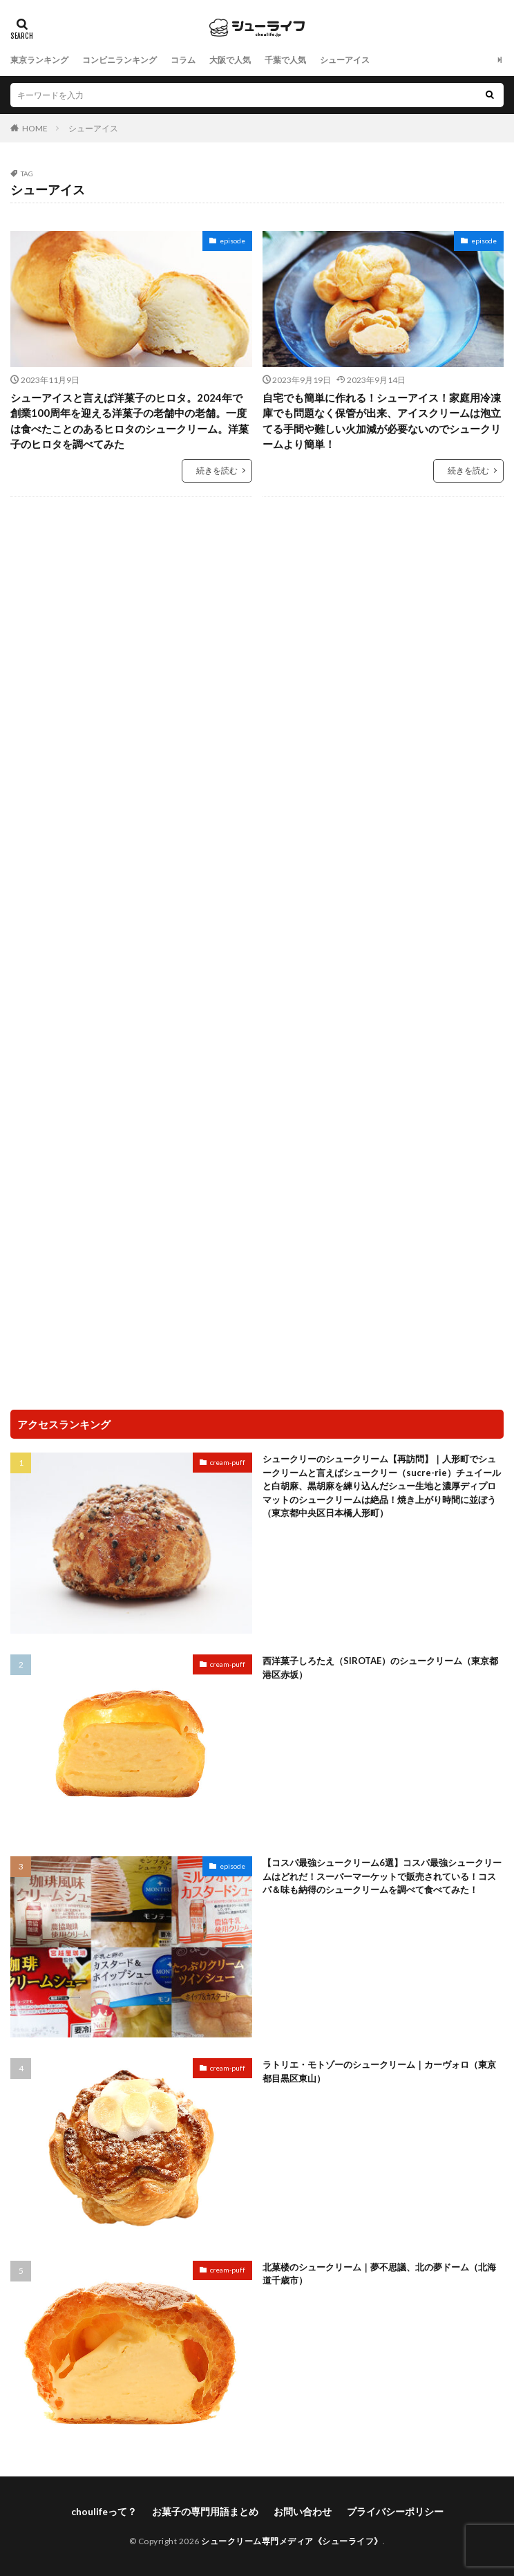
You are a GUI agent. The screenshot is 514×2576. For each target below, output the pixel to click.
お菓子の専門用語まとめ (205, 2511)
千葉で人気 (285, 60)
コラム (183, 60)
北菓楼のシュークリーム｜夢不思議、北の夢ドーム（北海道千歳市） (379, 2273)
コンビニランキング (119, 60)
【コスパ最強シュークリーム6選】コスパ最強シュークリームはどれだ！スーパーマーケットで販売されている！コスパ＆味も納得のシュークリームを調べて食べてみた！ (382, 1876)
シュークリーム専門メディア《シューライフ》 (292, 2541)
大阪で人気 (230, 60)
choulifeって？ (104, 2511)
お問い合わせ (303, 2511)
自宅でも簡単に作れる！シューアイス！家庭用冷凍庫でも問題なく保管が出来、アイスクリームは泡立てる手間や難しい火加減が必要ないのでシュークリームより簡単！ (382, 421)
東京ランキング (39, 60)
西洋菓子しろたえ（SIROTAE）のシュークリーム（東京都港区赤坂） (380, 1667)
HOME (35, 128)
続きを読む (217, 470)
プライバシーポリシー (395, 2511)
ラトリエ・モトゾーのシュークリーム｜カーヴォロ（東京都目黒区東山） (379, 2071)
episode (232, 240)
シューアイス (345, 60)
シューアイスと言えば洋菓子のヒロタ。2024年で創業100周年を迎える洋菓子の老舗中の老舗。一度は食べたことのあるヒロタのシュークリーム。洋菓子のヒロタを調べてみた (129, 421)
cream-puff (227, 1462)
